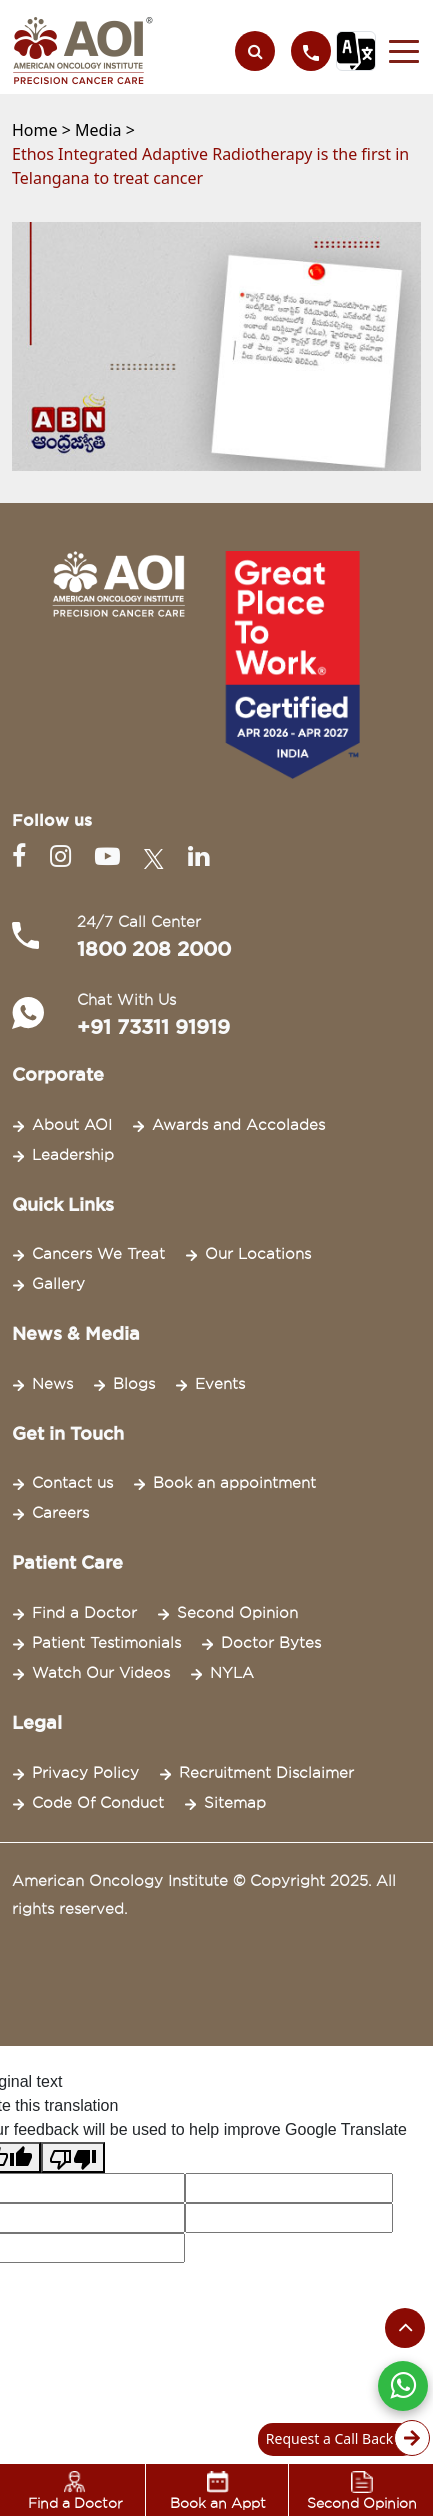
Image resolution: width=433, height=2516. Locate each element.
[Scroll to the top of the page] (405, 2328)
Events (220, 1384)
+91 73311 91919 (153, 1027)
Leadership (73, 1155)
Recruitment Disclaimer (266, 1773)
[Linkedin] (198, 856)
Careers (60, 1513)
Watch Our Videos (101, 1673)
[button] (398, 51)
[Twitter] (158, 856)
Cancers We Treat (98, 1254)
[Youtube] (111, 856)
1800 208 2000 (154, 949)
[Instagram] (64, 856)
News (52, 1384)
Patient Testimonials (106, 1643)
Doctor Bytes (271, 1643)
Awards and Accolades (238, 1125)
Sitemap (235, 1803)
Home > (43, 130)
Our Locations (258, 1254)
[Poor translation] (73, 2157)
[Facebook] (23, 856)
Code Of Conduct (98, 1803)
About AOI (72, 1125)
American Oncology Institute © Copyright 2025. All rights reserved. (204, 1895)
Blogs (134, 1384)
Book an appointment (234, 1483)
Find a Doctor (84, 1613)
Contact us (72, 1483)
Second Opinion (237, 1613)
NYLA (232, 1673)
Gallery (58, 1284)
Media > (105, 130)
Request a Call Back (342, 2439)
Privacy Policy (85, 1773)
